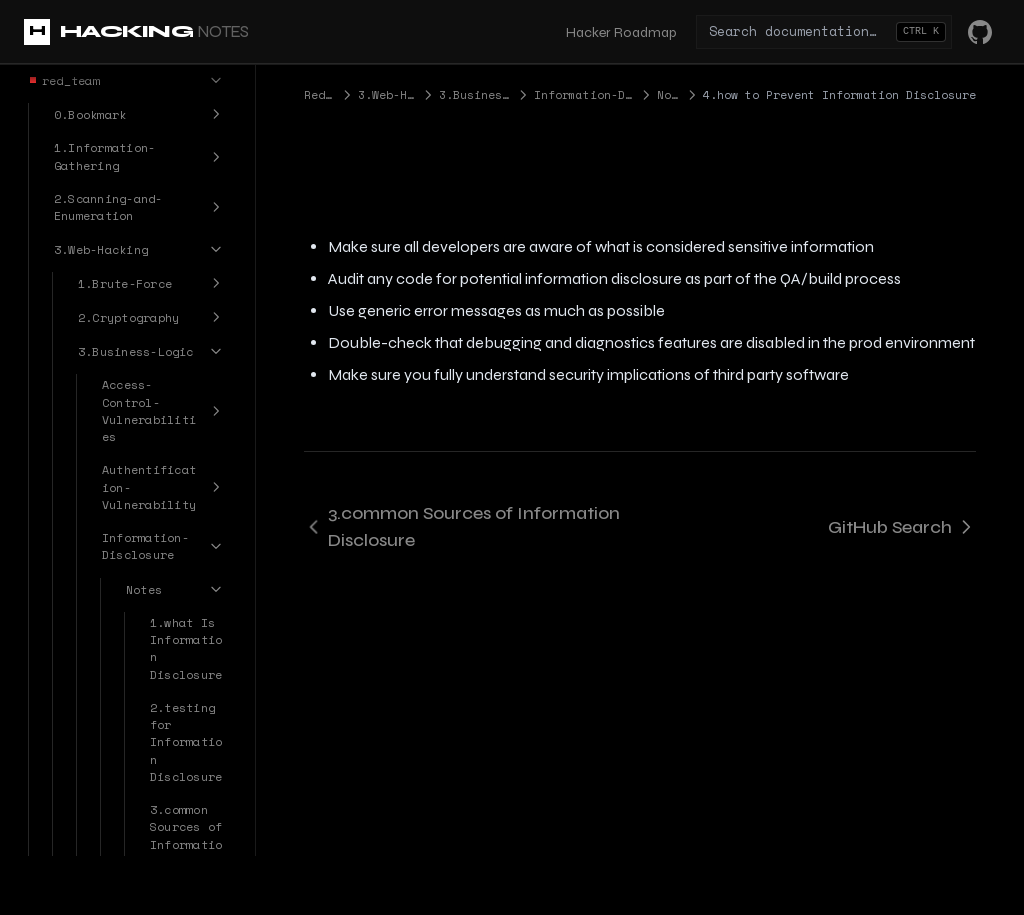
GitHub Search (902, 527)
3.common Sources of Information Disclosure (462, 526)
